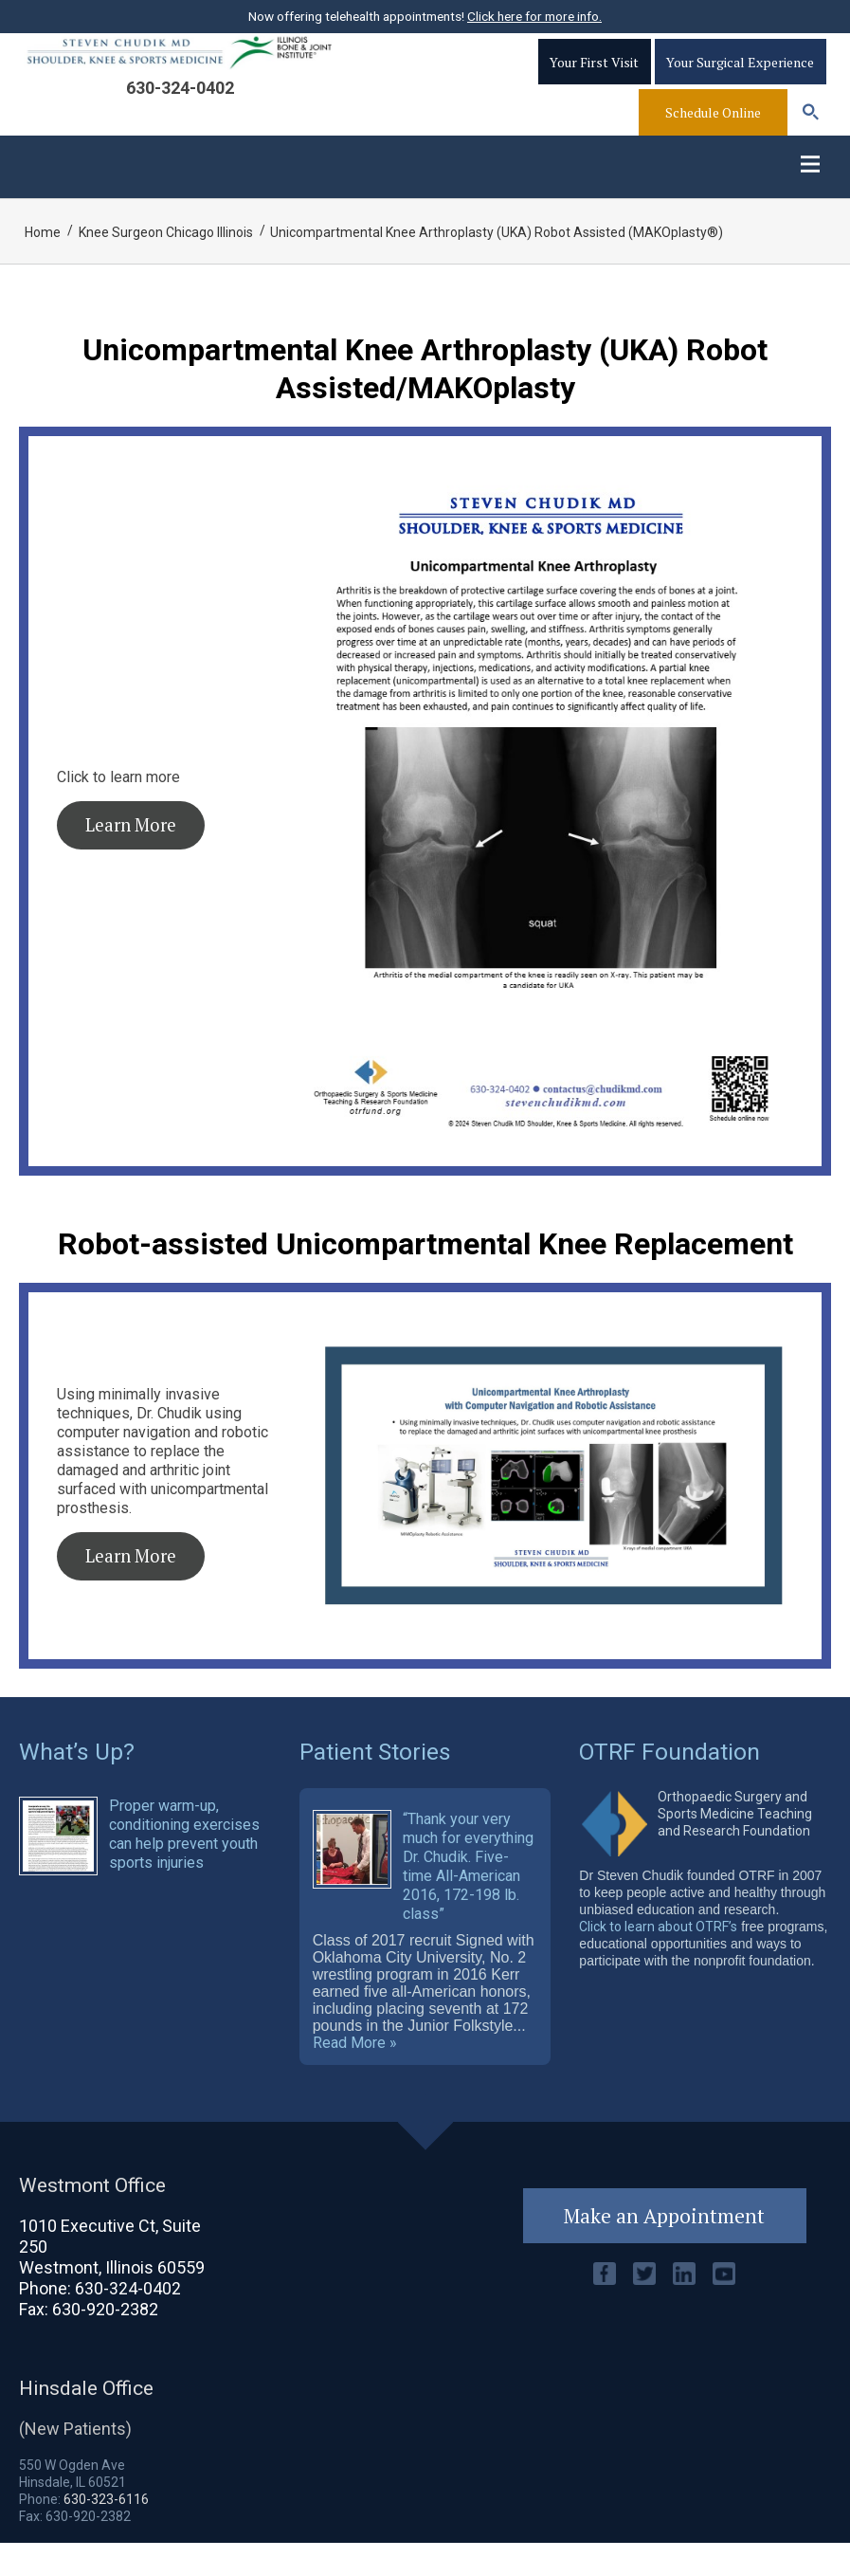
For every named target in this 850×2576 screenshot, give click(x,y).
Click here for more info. (534, 16)
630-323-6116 (106, 2532)
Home (43, 260)
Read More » (355, 2076)
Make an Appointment (665, 2249)
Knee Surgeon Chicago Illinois (167, 260)
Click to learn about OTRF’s (658, 1954)
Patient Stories (375, 1779)
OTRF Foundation (669, 1779)
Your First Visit (594, 81)
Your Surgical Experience (740, 81)
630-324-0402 (180, 107)
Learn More (130, 853)
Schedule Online (713, 131)
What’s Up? (77, 1779)
